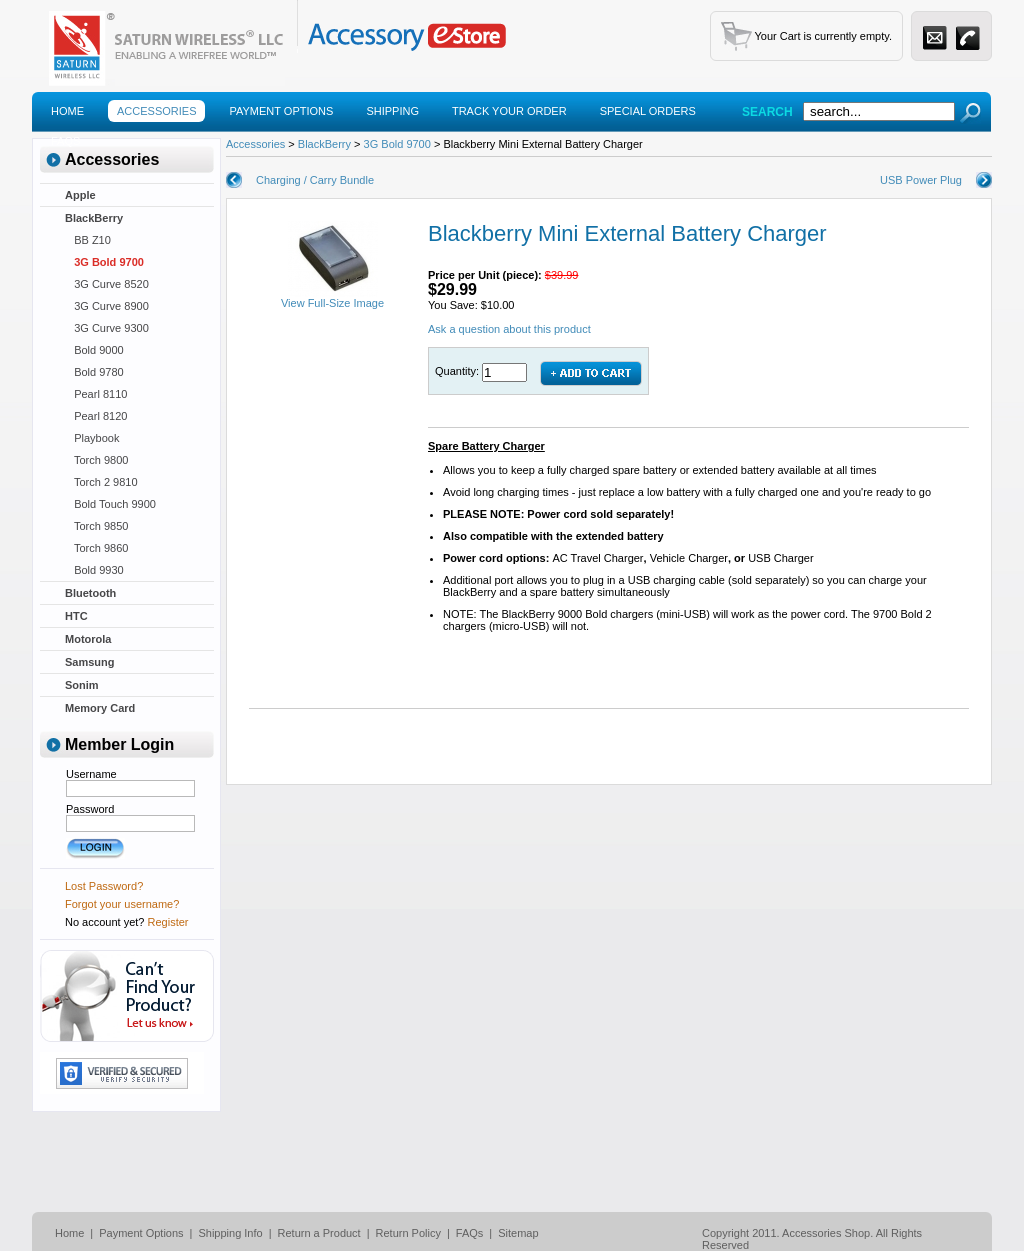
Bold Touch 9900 (110, 504)
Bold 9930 (94, 570)
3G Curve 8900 (107, 306)
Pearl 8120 (96, 416)
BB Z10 (88, 240)
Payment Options (281, 111)
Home (67, 111)
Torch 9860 (96, 548)
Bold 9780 (94, 372)
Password (90, 809)
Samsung (90, 662)
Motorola (88, 639)
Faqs (65, 141)
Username (91, 774)
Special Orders (648, 111)
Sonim (82, 685)
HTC (76, 616)
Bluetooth (90, 593)
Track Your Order (509, 111)
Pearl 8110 (96, 394)
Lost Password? (104, 886)
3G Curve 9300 (107, 328)
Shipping (392, 111)
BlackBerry (94, 218)
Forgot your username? (122, 904)
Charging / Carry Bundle (315, 180)
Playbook (92, 438)
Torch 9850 (96, 526)
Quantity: (458, 371)
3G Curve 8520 (107, 284)
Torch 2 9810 (101, 482)
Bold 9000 (94, 350)
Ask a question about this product (509, 329)
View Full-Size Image (332, 298)
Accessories (156, 111)
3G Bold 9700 (104, 262)
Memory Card (100, 708)
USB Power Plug (921, 180)
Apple (80, 195)
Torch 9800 (96, 460)
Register (168, 922)
